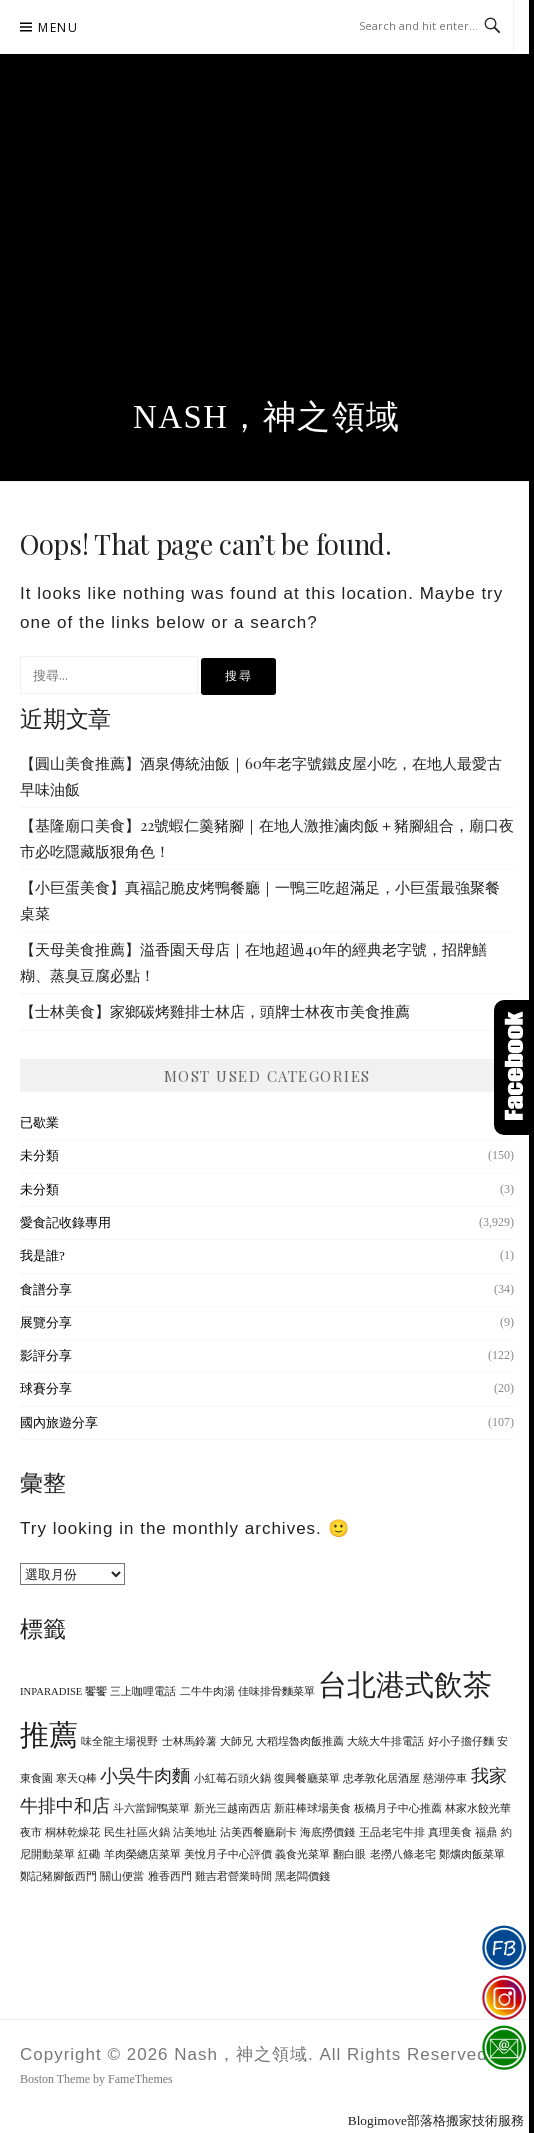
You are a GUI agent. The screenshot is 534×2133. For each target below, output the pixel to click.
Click (514, 1067)
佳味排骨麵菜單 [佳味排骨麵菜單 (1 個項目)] (276, 1691)
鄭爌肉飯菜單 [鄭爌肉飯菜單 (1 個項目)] (472, 1854)
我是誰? (42, 1255)
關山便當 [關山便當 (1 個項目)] (122, 1876)
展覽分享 (46, 1322)
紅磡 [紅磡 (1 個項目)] (89, 1854)
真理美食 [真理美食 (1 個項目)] (450, 1832)
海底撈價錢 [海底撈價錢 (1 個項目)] (327, 1832)
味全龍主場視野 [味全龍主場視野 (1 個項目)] (119, 1741)
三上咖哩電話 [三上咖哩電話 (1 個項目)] (143, 1691)
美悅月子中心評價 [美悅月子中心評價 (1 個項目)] (228, 1854)
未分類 (39, 1155)
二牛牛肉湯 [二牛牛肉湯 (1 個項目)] (207, 1691)
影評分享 (46, 1355)
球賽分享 (46, 1388)
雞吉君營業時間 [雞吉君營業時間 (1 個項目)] (233, 1876)
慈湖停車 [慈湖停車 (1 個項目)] (445, 1778)
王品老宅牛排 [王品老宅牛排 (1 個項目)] (392, 1832)
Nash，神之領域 (267, 417)
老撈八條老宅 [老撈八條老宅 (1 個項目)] (403, 1854)
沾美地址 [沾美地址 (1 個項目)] (195, 1832)
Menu (58, 27)
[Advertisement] (267, 249)
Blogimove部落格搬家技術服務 (436, 2120)
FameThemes (140, 2079)
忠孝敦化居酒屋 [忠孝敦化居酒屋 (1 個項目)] (381, 1778)
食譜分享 (46, 1289)
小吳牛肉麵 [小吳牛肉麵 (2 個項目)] (145, 1776)
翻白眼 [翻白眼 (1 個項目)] (349, 1854)
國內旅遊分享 (59, 1422)
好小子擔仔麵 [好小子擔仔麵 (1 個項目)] (461, 1741)
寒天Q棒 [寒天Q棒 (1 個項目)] (76, 1778)
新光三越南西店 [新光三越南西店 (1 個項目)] (232, 1808)
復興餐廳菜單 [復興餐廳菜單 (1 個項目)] (307, 1778)
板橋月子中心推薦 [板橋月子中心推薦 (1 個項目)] (398, 1808)
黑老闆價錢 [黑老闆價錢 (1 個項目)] (302, 1876)
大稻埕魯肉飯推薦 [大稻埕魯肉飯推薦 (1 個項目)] (300, 1741)
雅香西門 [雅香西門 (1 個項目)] (170, 1876)
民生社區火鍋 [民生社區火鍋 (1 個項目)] (137, 1832)
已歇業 (39, 1122)
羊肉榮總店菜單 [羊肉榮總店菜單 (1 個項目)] (142, 1854)
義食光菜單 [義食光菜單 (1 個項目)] (302, 1854)
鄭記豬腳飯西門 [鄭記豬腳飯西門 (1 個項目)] (58, 1876)
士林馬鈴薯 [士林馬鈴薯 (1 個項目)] (189, 1741)
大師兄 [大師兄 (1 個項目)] (236, 1741)
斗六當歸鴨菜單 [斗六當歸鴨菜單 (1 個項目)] (151, 1808)
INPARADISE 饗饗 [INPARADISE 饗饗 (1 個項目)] (63, 1691)
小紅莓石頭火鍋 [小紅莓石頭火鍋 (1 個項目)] (232, 1778)
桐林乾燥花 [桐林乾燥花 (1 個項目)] (72, 1832)
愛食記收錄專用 (65, 1222)
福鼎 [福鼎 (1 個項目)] (486, 1832)
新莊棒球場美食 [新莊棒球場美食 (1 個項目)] (312, 1808)
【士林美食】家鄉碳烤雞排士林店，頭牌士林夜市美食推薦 (215, 1011)
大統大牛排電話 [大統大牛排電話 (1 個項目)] (385, 1741)
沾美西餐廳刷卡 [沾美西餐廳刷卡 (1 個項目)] (258, 1832)
